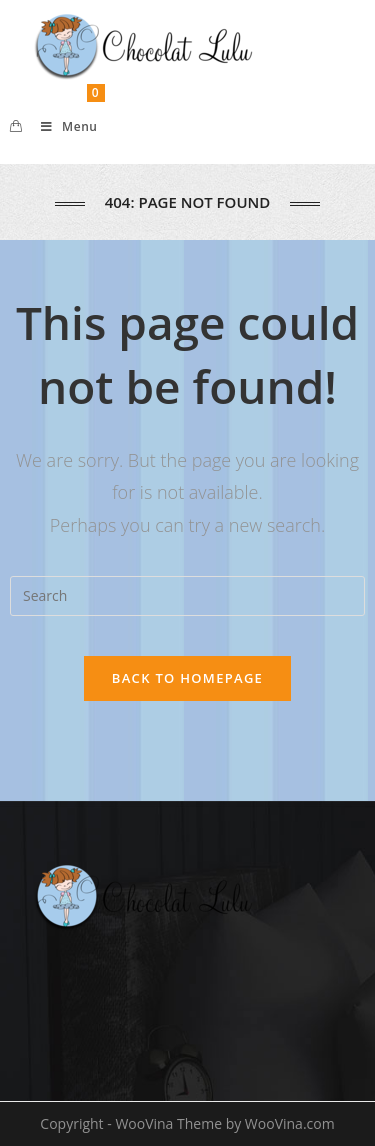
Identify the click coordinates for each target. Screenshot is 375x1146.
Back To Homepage (187, 678)
